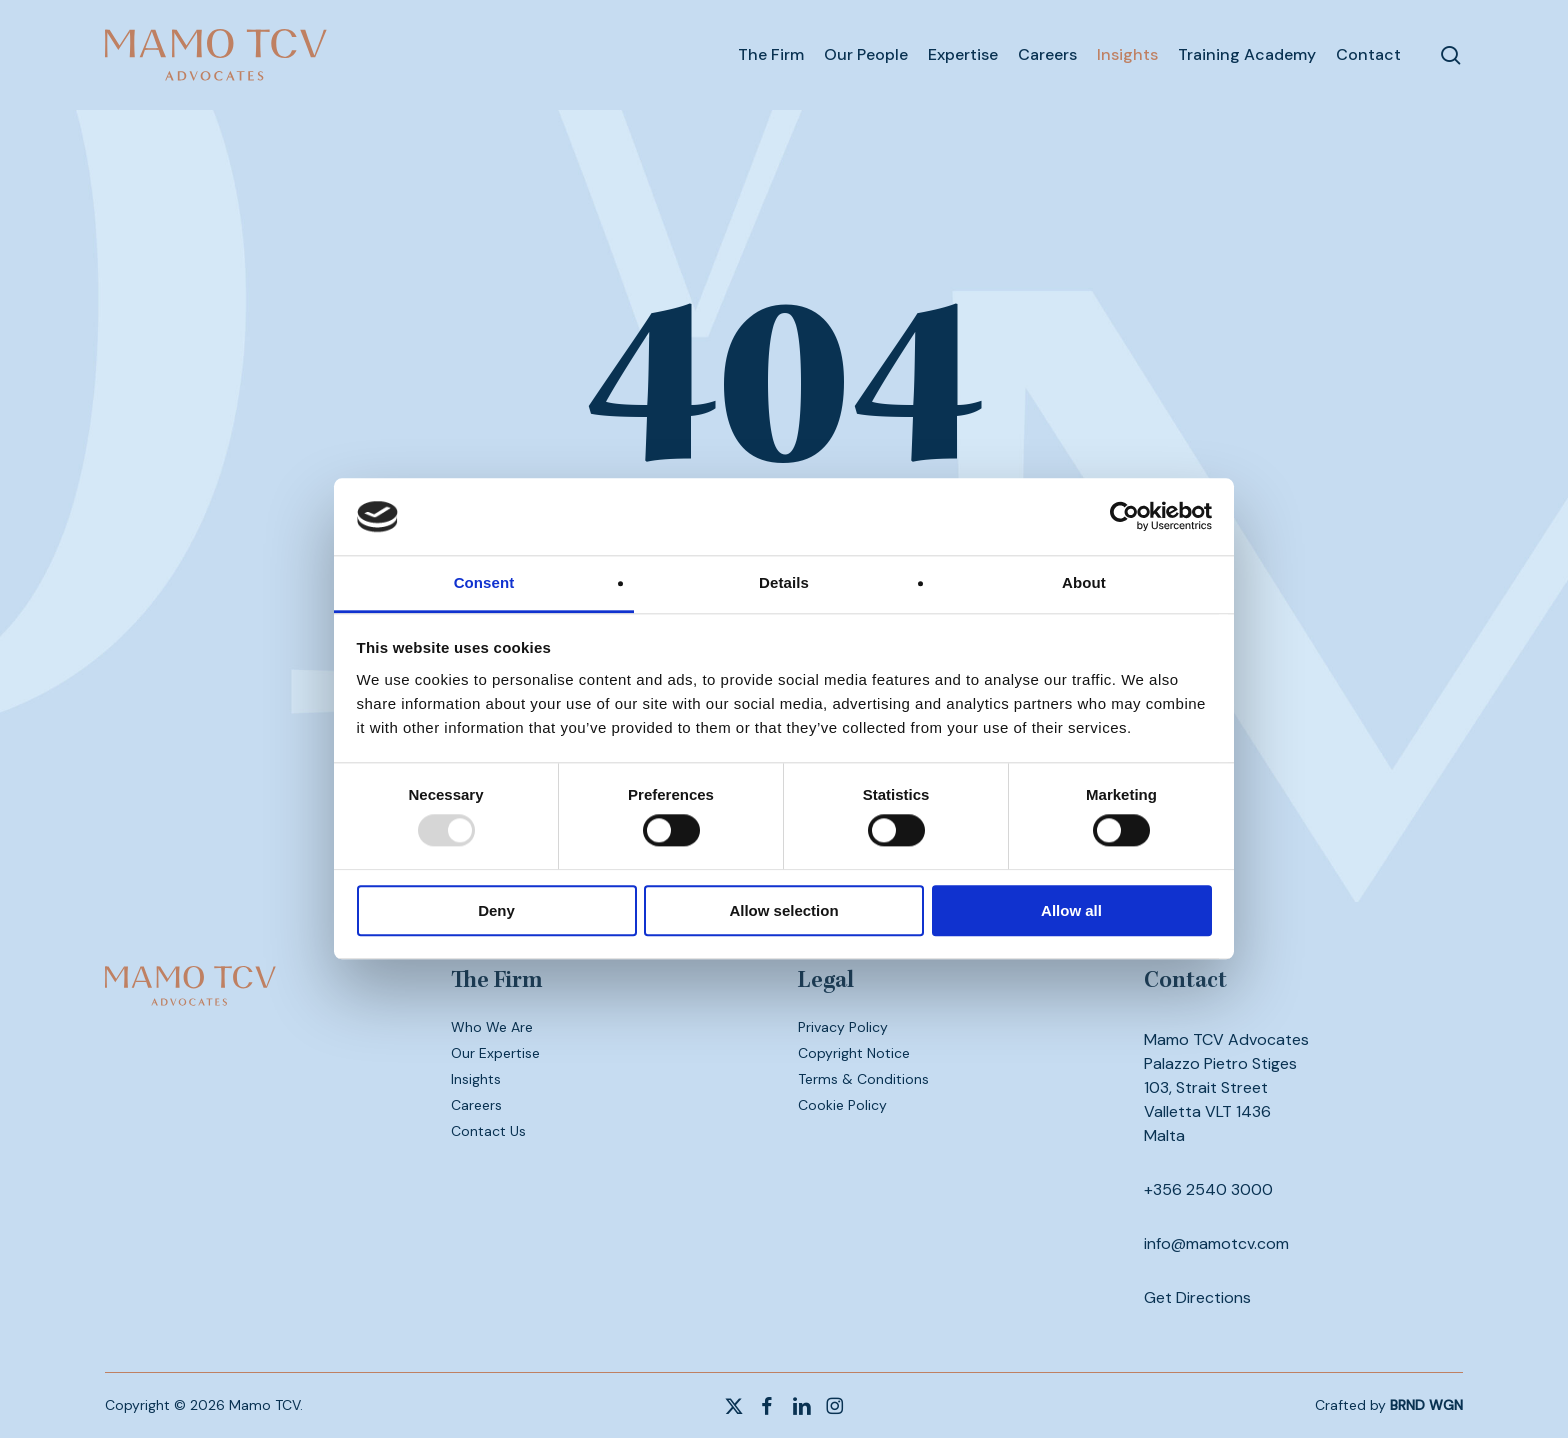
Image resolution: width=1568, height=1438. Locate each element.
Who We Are (492, 1027)
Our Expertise (495, 1053)
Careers (476, 1105)
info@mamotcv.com (1216, 1243)
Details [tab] (784, 582)
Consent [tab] (484, 582)
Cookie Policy (842, 1105)
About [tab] (1084, 582)
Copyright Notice (854, 1053)
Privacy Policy (843, 1027)
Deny (496, 910)
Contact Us (488, 1131)
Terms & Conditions (863, 1079)
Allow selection (783, 910)
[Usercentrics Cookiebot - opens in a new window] (1124, 517)
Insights (476, 1079)
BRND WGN (1426, 1405)
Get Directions (1197, 1297)
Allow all (1071, 910)
